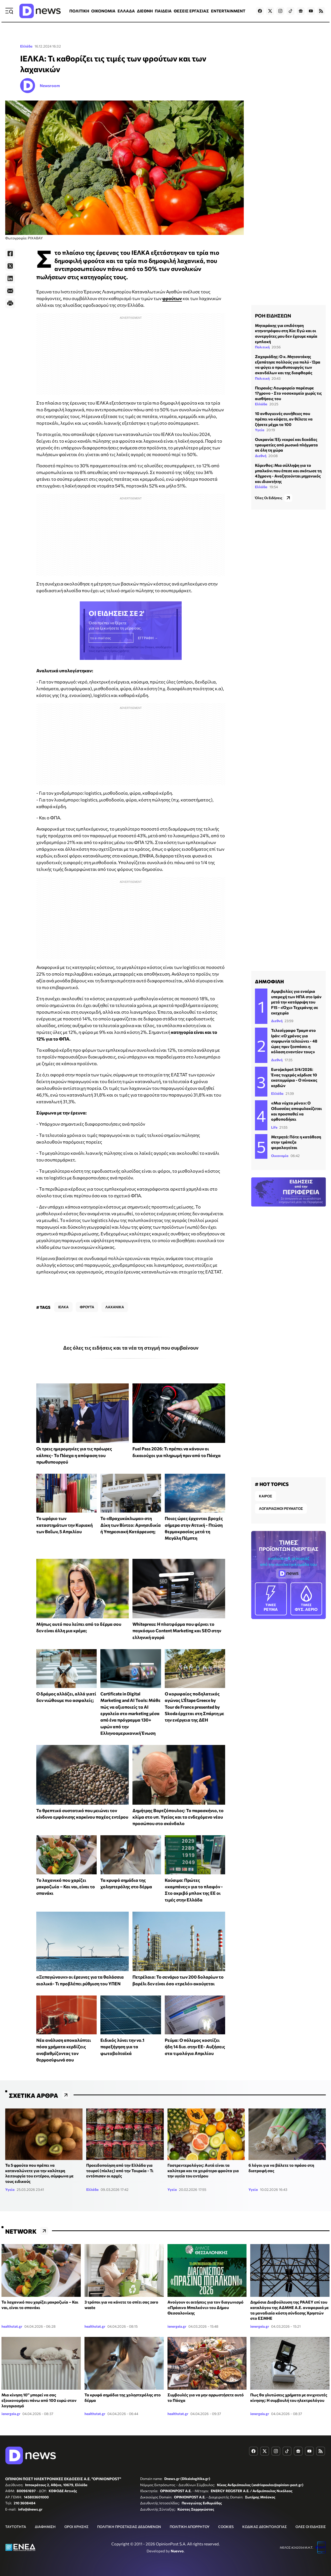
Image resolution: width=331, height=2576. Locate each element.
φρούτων (172, 298)
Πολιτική (262, 347)
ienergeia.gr (176, 2326)
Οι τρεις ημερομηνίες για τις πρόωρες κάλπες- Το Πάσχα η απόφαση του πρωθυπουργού (74, 1455)
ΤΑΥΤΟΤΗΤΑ (15, 2526)
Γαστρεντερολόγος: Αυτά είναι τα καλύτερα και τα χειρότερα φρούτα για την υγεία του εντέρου (203, 2170)
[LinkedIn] (10, 278)
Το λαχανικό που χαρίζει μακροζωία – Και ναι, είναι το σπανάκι (65, 1886)
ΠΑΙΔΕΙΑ (163, 10)
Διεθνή (260, 456)
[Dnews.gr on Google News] (301, 11)
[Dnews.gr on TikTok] (290, 11)
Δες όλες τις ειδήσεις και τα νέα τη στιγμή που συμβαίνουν (131, 1348)
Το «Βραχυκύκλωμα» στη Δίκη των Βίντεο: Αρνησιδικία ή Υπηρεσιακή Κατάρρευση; (130, 1525)
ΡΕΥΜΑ (271, 1598)
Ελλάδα (26, 46)
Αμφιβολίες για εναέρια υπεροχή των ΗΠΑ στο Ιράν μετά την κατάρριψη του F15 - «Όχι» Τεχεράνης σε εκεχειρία (296, 1002)
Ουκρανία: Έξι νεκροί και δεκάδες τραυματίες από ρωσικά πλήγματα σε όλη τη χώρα (286, 444)
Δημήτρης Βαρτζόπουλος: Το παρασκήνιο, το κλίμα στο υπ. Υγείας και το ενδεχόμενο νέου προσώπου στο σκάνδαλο (178, 1817)
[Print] (10, 303)
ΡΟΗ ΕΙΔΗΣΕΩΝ (273, 315)
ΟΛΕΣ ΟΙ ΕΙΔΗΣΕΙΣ (310, 2526)
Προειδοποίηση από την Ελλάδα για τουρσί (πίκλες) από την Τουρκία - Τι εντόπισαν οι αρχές (119, 2170)
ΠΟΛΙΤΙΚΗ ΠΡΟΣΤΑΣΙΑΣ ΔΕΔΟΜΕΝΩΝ (129, 2526)
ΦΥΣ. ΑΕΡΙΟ (306, 1598)
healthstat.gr (11, 2326)
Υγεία (259, 430)
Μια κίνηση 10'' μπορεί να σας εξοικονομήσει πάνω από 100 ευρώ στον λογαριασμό (39, 2400)
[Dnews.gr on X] (270, 11)
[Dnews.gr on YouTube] (311, 11)
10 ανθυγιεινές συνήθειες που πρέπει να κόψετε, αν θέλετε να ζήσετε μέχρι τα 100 (284, 418)
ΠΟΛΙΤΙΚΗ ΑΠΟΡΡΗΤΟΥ (189, 2526)
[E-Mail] (10, 291)
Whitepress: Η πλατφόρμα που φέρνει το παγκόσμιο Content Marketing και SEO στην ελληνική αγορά (176, 1630)
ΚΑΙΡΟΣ (265, 1496)
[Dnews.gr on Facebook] (260, 11)
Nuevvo (177, 2551)
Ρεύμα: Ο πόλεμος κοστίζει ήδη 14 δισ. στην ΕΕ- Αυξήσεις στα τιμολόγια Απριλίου (195, 2046)
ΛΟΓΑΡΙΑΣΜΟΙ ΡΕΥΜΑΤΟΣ (281, 1508)
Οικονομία (280, 1156)
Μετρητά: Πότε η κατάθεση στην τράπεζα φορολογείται (296, 1142)
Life (274, 1127)
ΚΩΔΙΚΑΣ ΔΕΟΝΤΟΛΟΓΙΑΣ (264, 2526)
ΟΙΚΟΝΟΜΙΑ (103, 10)
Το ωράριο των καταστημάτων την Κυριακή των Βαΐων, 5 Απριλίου (64, 1525)
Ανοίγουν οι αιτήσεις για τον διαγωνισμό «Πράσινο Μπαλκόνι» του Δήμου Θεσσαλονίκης (205, 2307)
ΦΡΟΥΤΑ (87, 1307)
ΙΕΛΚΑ (63, 1307)
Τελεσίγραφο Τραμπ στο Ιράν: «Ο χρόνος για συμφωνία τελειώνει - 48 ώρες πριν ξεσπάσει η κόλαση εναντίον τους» (294, 1041)
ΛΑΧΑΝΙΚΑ (114, 1307)
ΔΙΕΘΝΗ (145, 10)
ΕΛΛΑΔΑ (126, 10)
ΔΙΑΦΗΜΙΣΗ (45, 2526)
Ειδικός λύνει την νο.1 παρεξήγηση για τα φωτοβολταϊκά (122, 2046)
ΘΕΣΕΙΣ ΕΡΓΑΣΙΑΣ (191, 10)
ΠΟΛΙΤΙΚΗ (79, 10)
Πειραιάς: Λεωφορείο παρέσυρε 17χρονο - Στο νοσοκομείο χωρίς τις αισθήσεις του (288, 393)
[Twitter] (10, 266)
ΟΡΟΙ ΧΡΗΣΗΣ (76, 2526)
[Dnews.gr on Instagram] (280, 11)
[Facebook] (10, 254)
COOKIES (226, 2526)
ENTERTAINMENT (228, 10)
